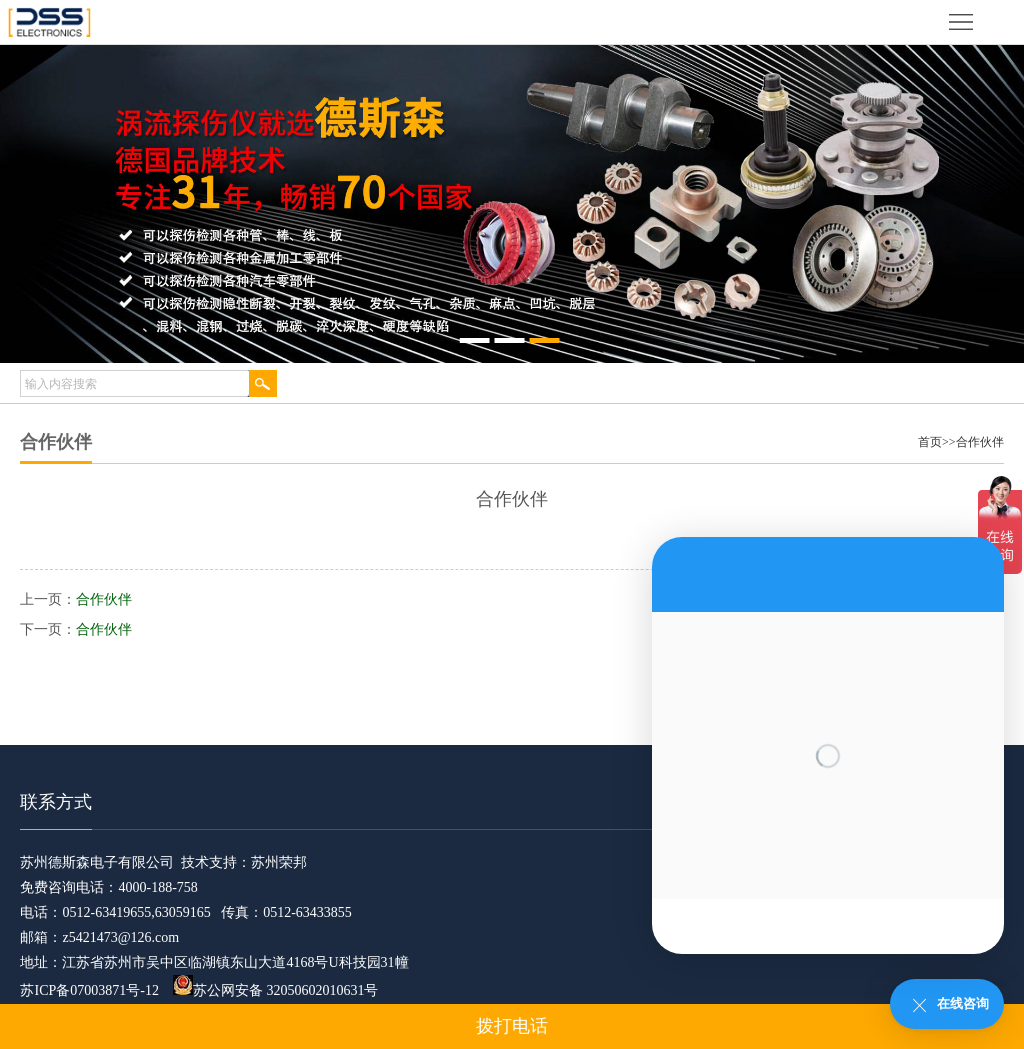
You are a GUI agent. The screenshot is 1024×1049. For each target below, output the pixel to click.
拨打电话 (512, 1026)
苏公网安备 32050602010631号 (276, 990)
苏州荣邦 (279, 862)
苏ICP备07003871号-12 (89, 990)
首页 (930, 442)
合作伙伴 (980, 442)
